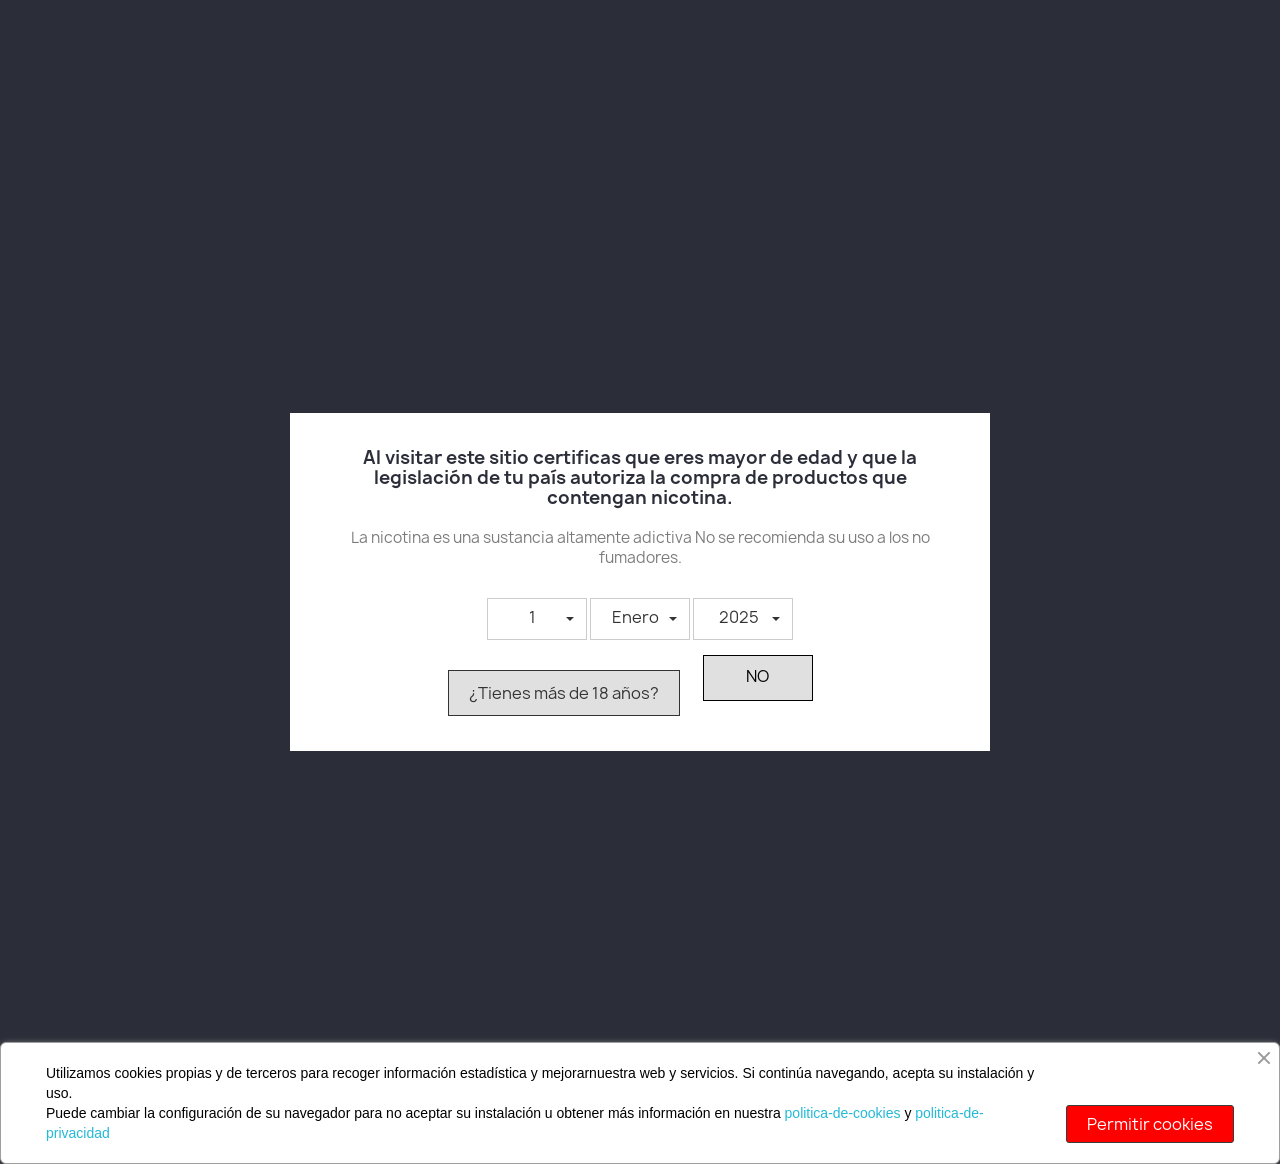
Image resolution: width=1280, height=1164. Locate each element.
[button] (537, 619)
